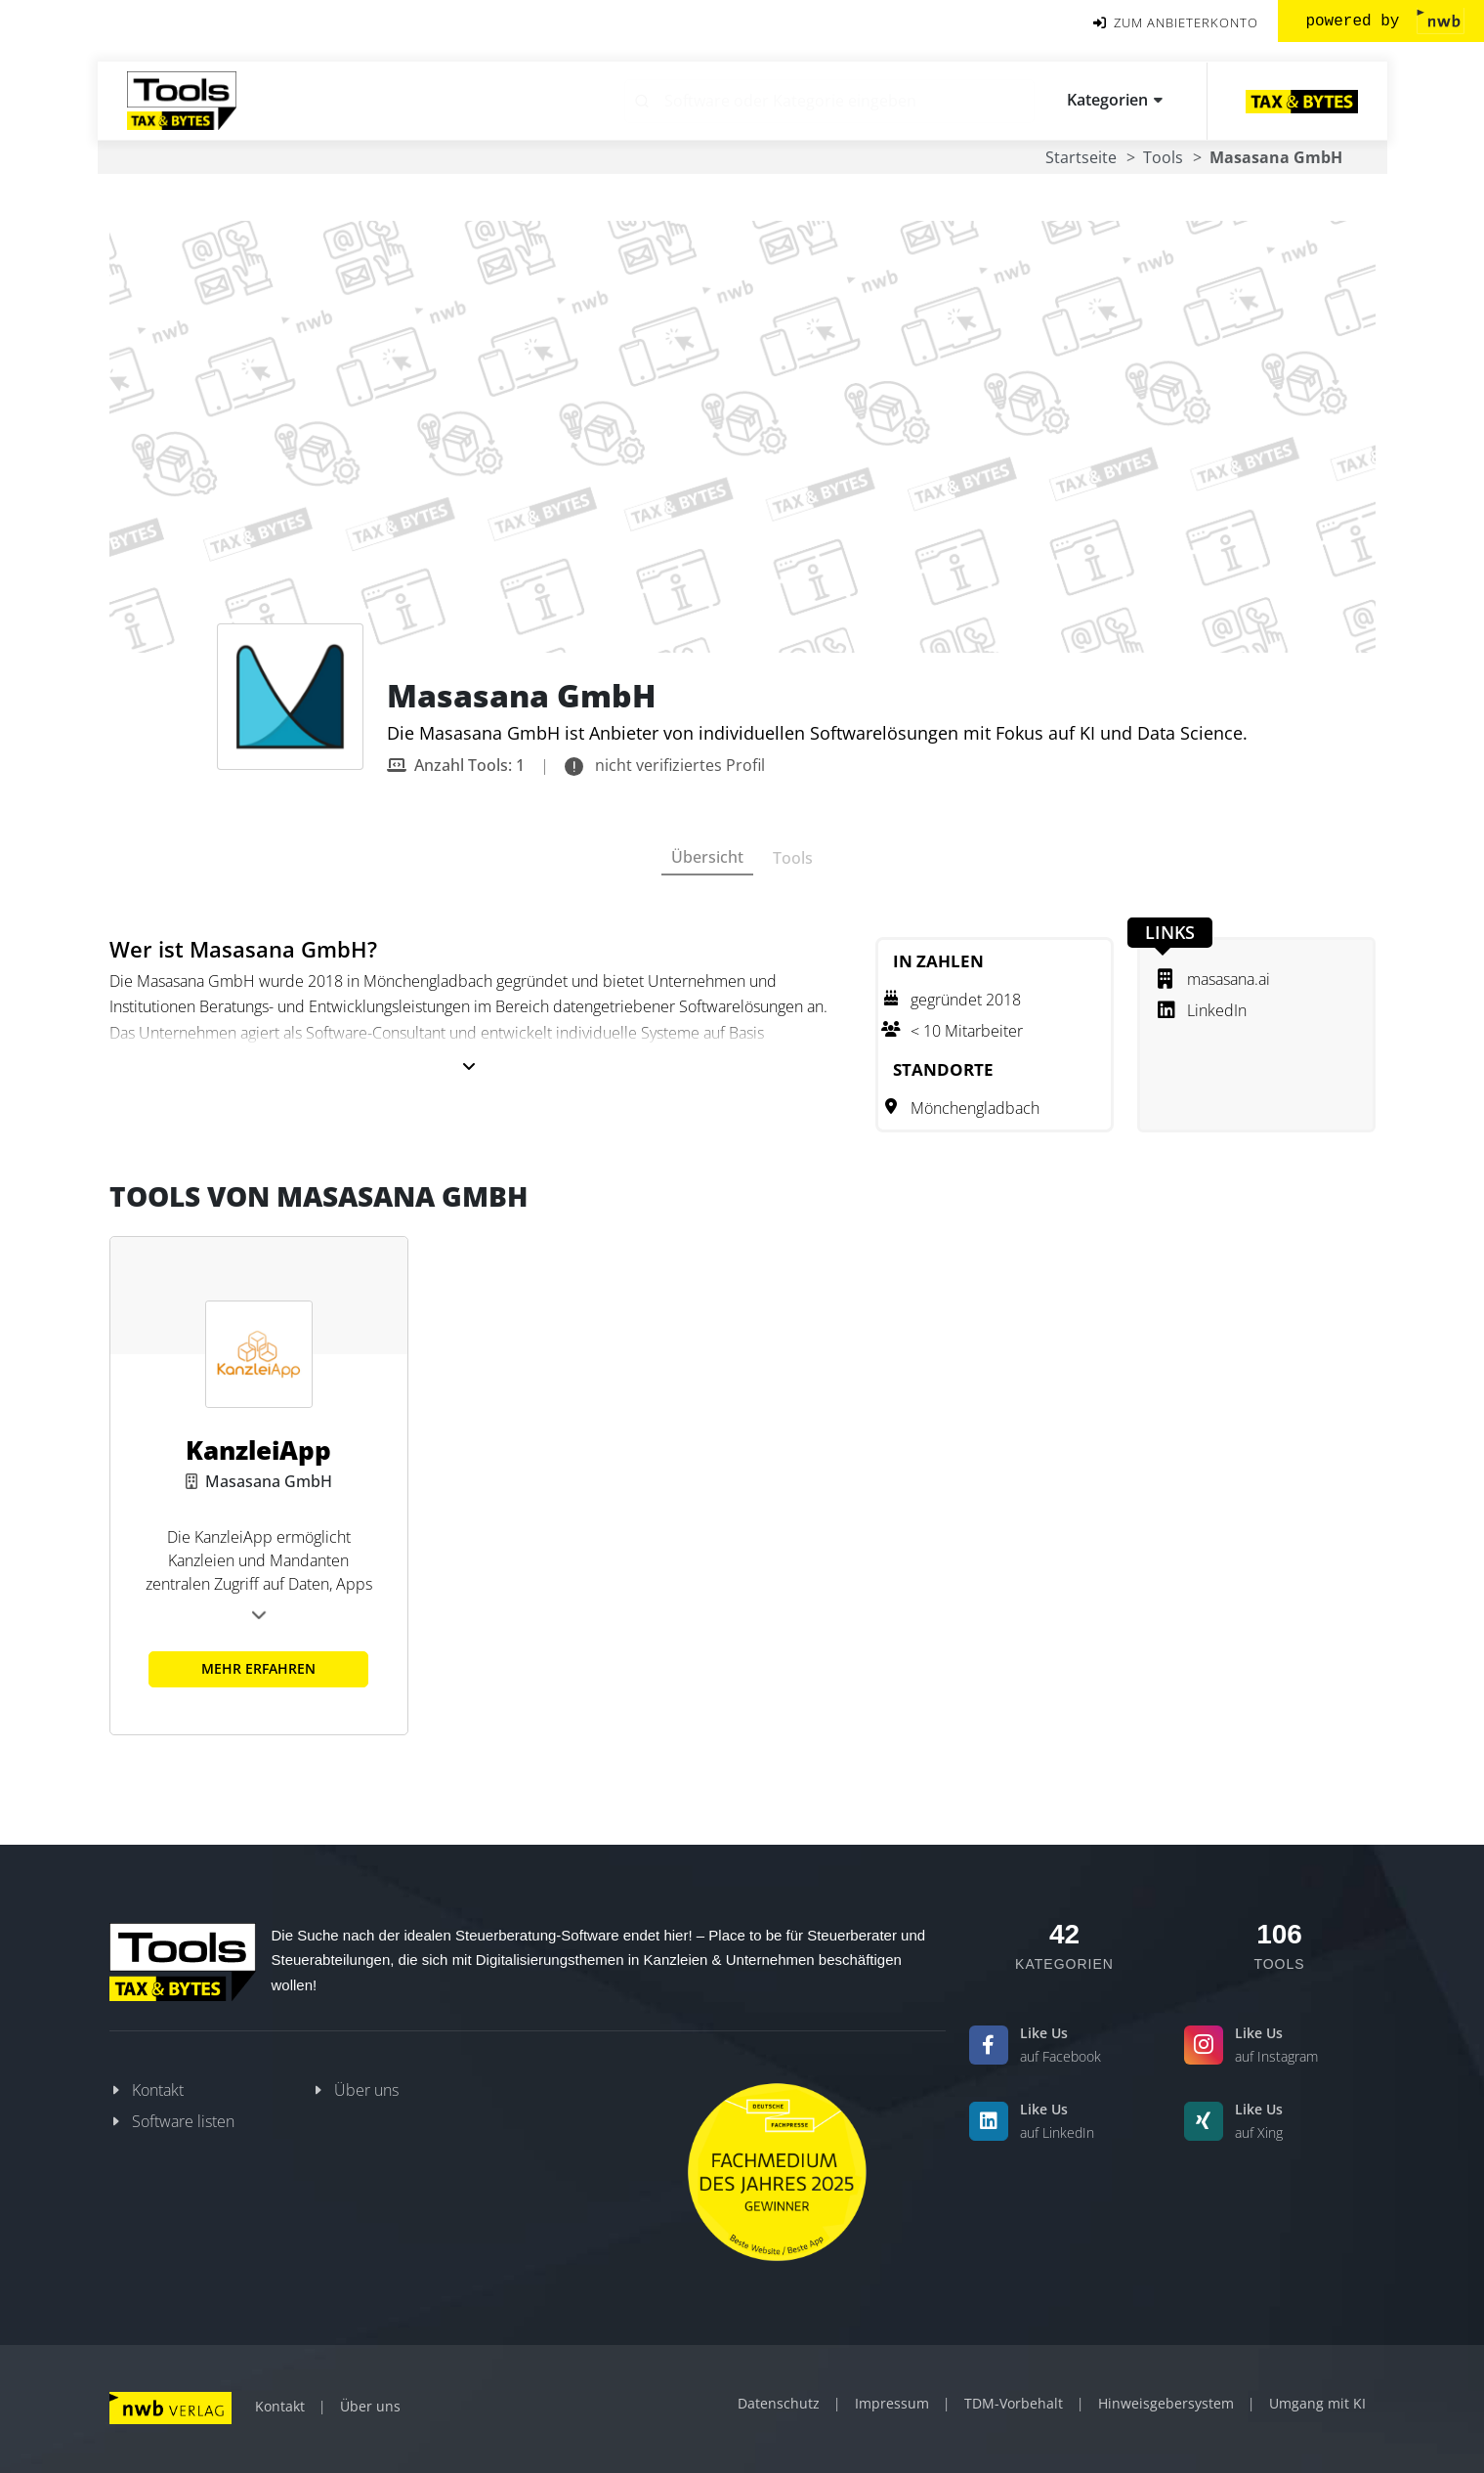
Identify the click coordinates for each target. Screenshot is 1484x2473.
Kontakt (158, 2090)
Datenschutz (779, 2403)
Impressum (892, 2403)
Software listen (183, 2121)
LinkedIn (1202, 1010)
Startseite (1081, 157)
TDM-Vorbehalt (1013, 2403)
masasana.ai (1214, 979)
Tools (1163, 157)
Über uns (366, 2090)
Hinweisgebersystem (1166, 2403)
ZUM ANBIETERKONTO (1175, 23)
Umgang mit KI (1317, 2403)
